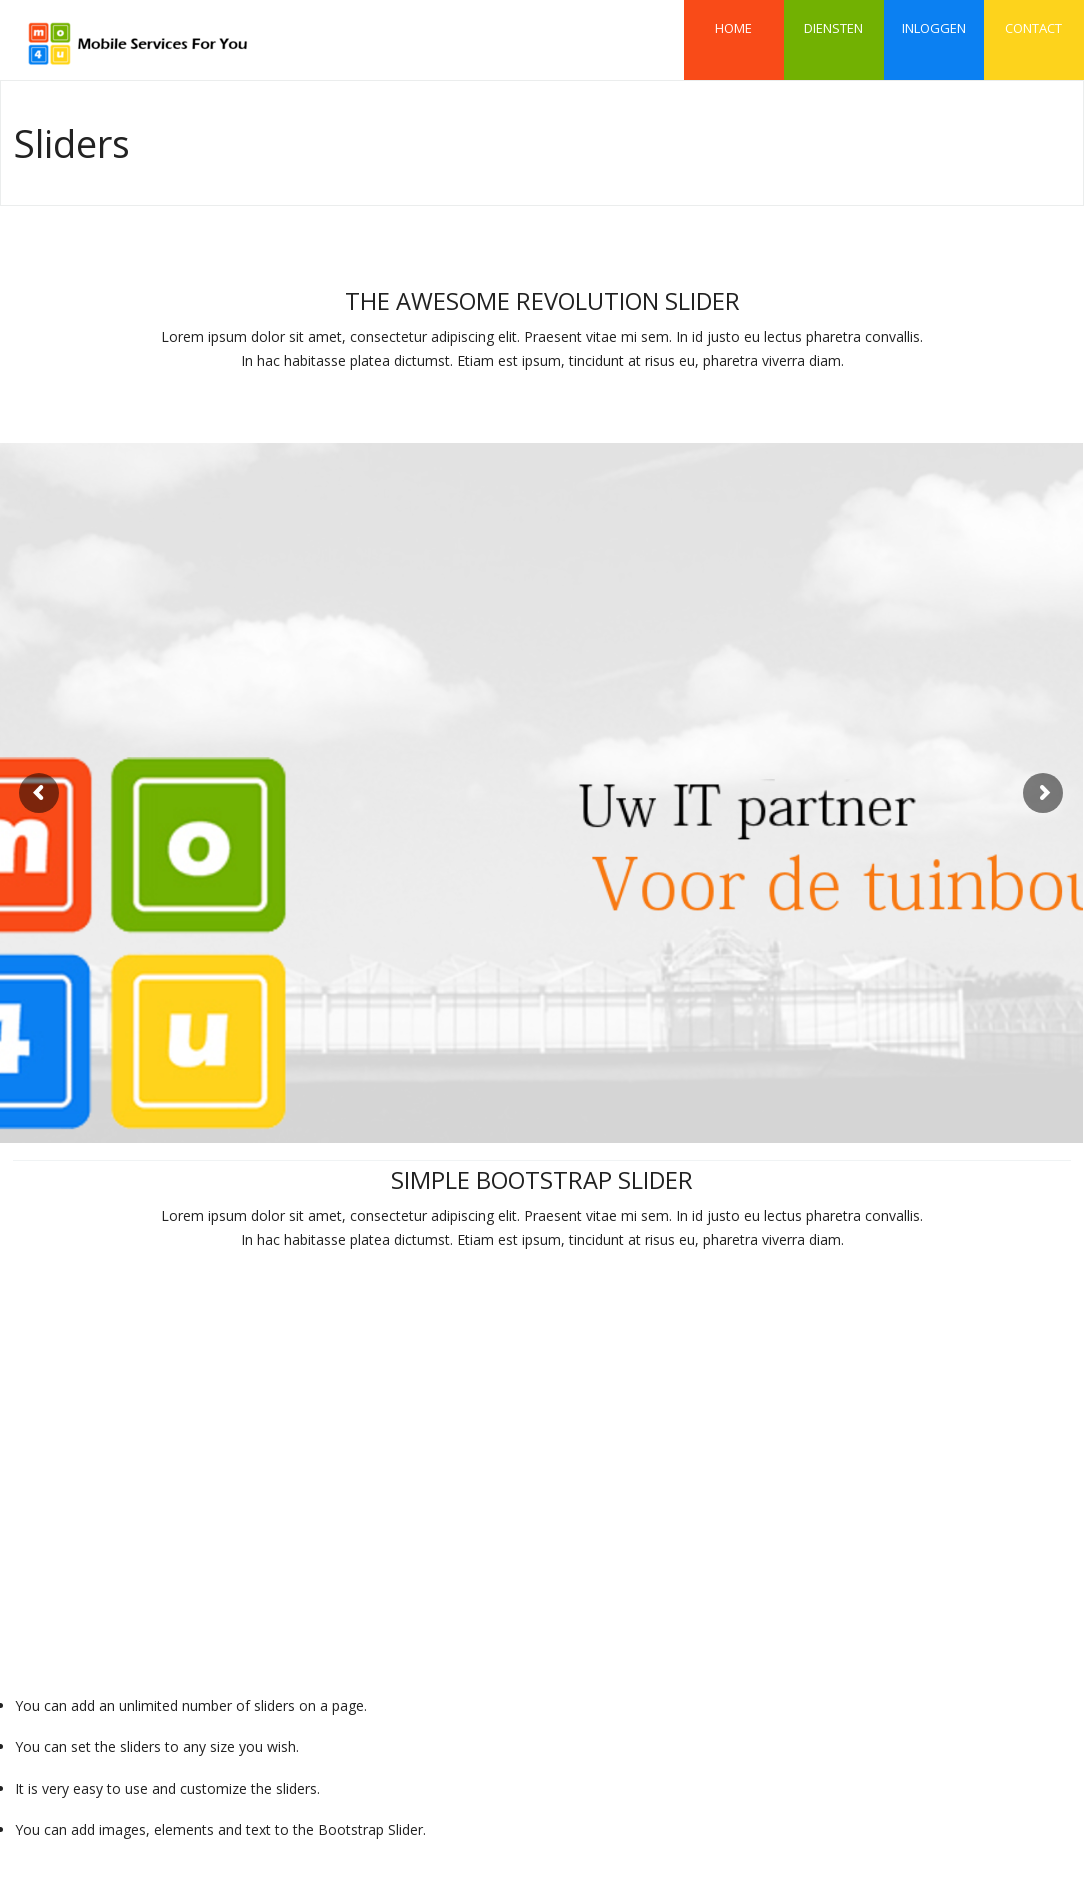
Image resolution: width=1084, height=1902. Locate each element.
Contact (1033, 18)
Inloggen (934, 18)
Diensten (833, 18)
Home (733, 18)
